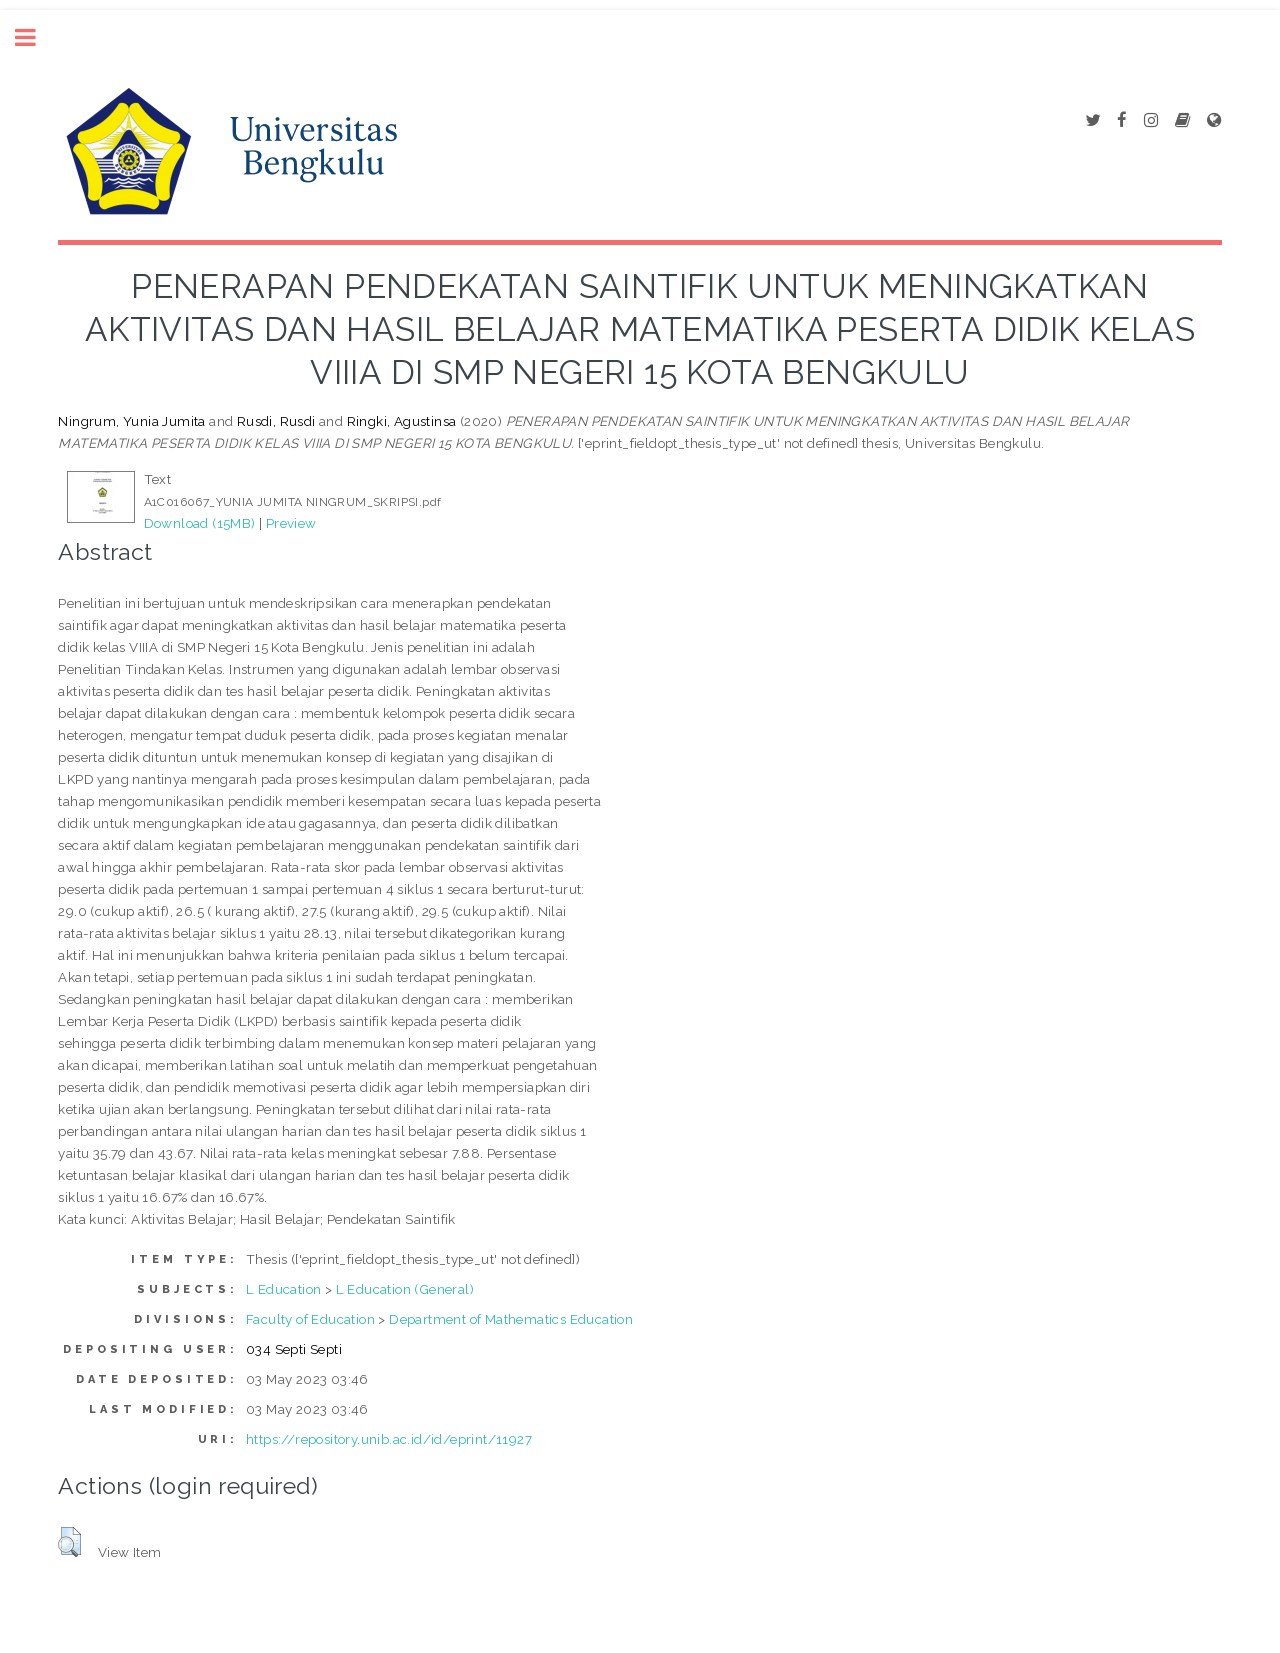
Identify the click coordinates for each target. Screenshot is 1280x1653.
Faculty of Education (310, 1319)
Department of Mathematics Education (511, 1319)
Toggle (36, 37)
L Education (283, 1289)
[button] (69, 1542)
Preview (291, 523)
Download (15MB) (200, 523)
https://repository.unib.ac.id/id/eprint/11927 (389, 1439)
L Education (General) (405, 1289)
